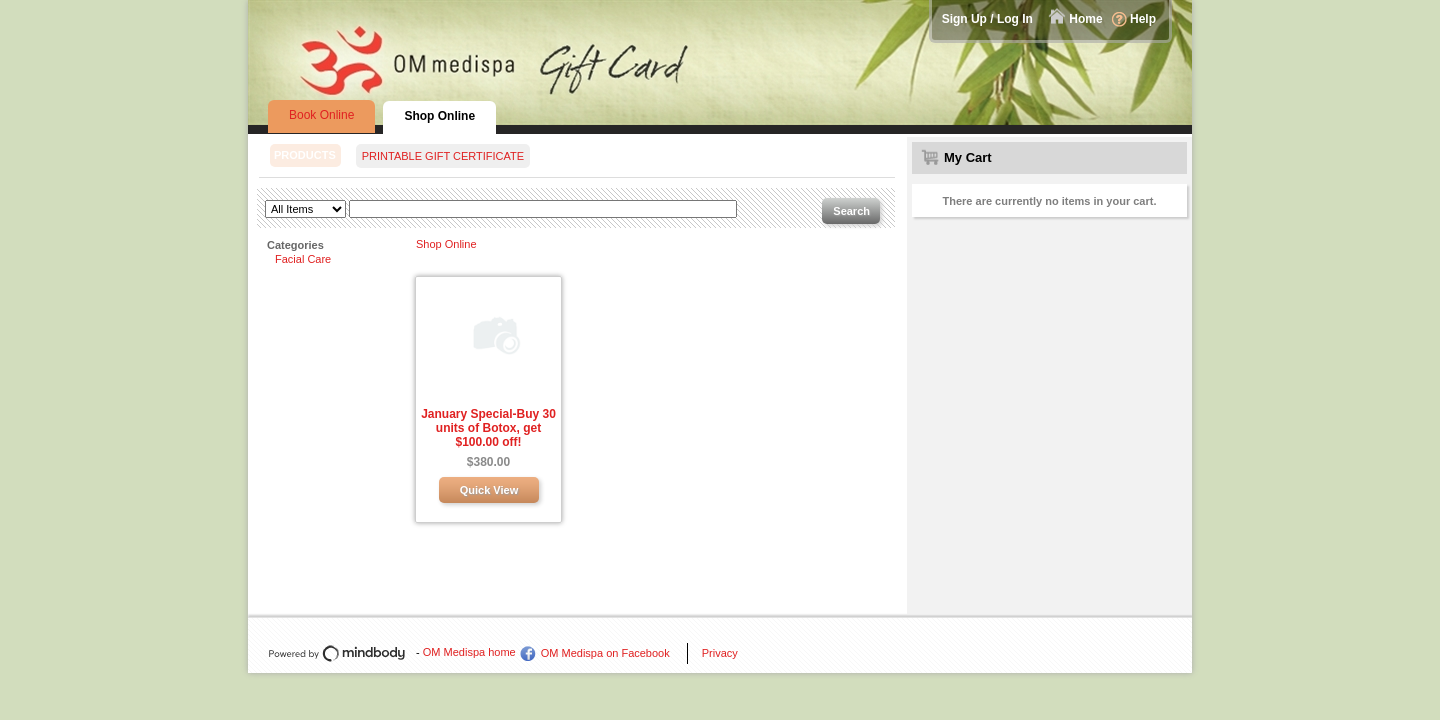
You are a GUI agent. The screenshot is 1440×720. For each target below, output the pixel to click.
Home (1085, 19)
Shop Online (446, 244)
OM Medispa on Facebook (605, 653)
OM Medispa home (469, 652)
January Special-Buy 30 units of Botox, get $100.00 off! (488, 428)
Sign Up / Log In (987, 19)
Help (1143, 19)
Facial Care (303, 259)
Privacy (720, 653)
